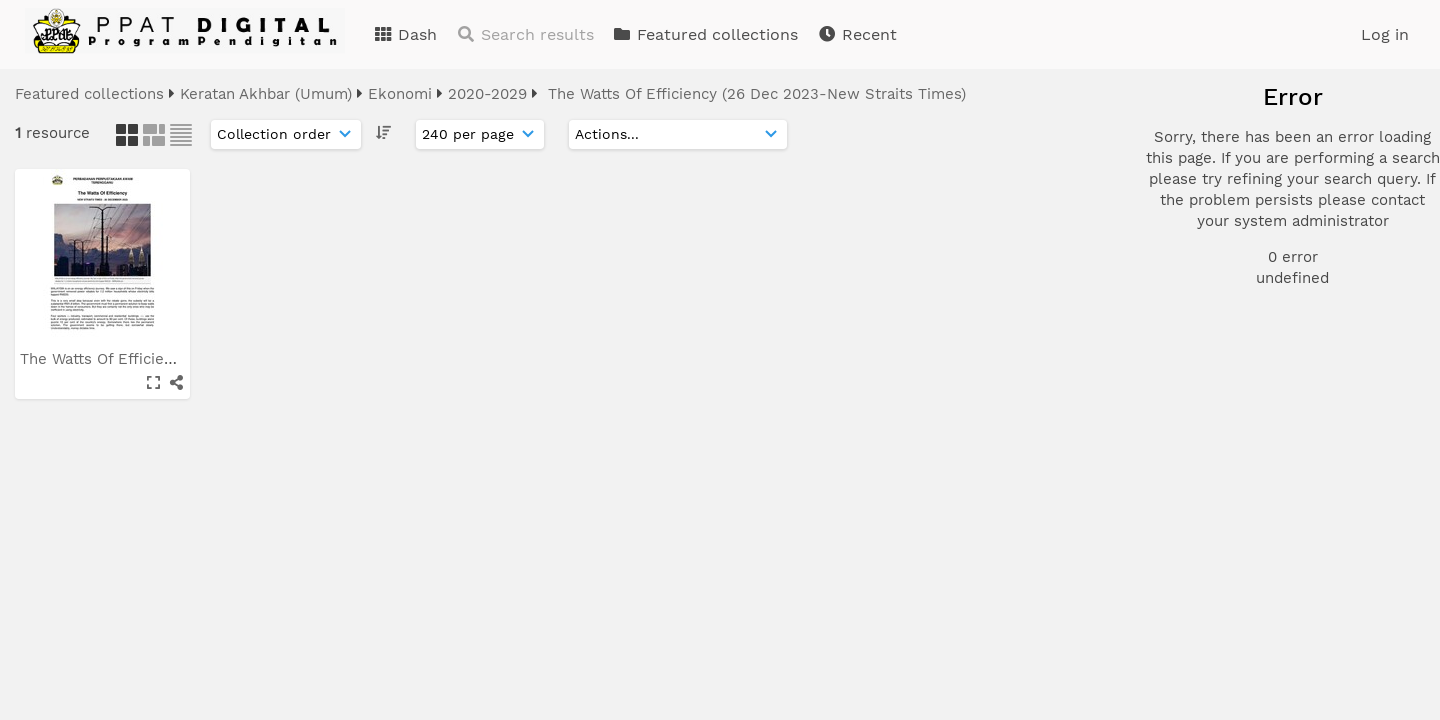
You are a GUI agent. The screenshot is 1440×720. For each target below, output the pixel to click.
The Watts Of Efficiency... (112, 359)
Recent (857, 34)
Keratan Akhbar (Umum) (266, 94)
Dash (405, 34)
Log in (1385, 34)
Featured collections (705, 34)
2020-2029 (487, 94)
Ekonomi (400, 94)
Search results (525, 34)
